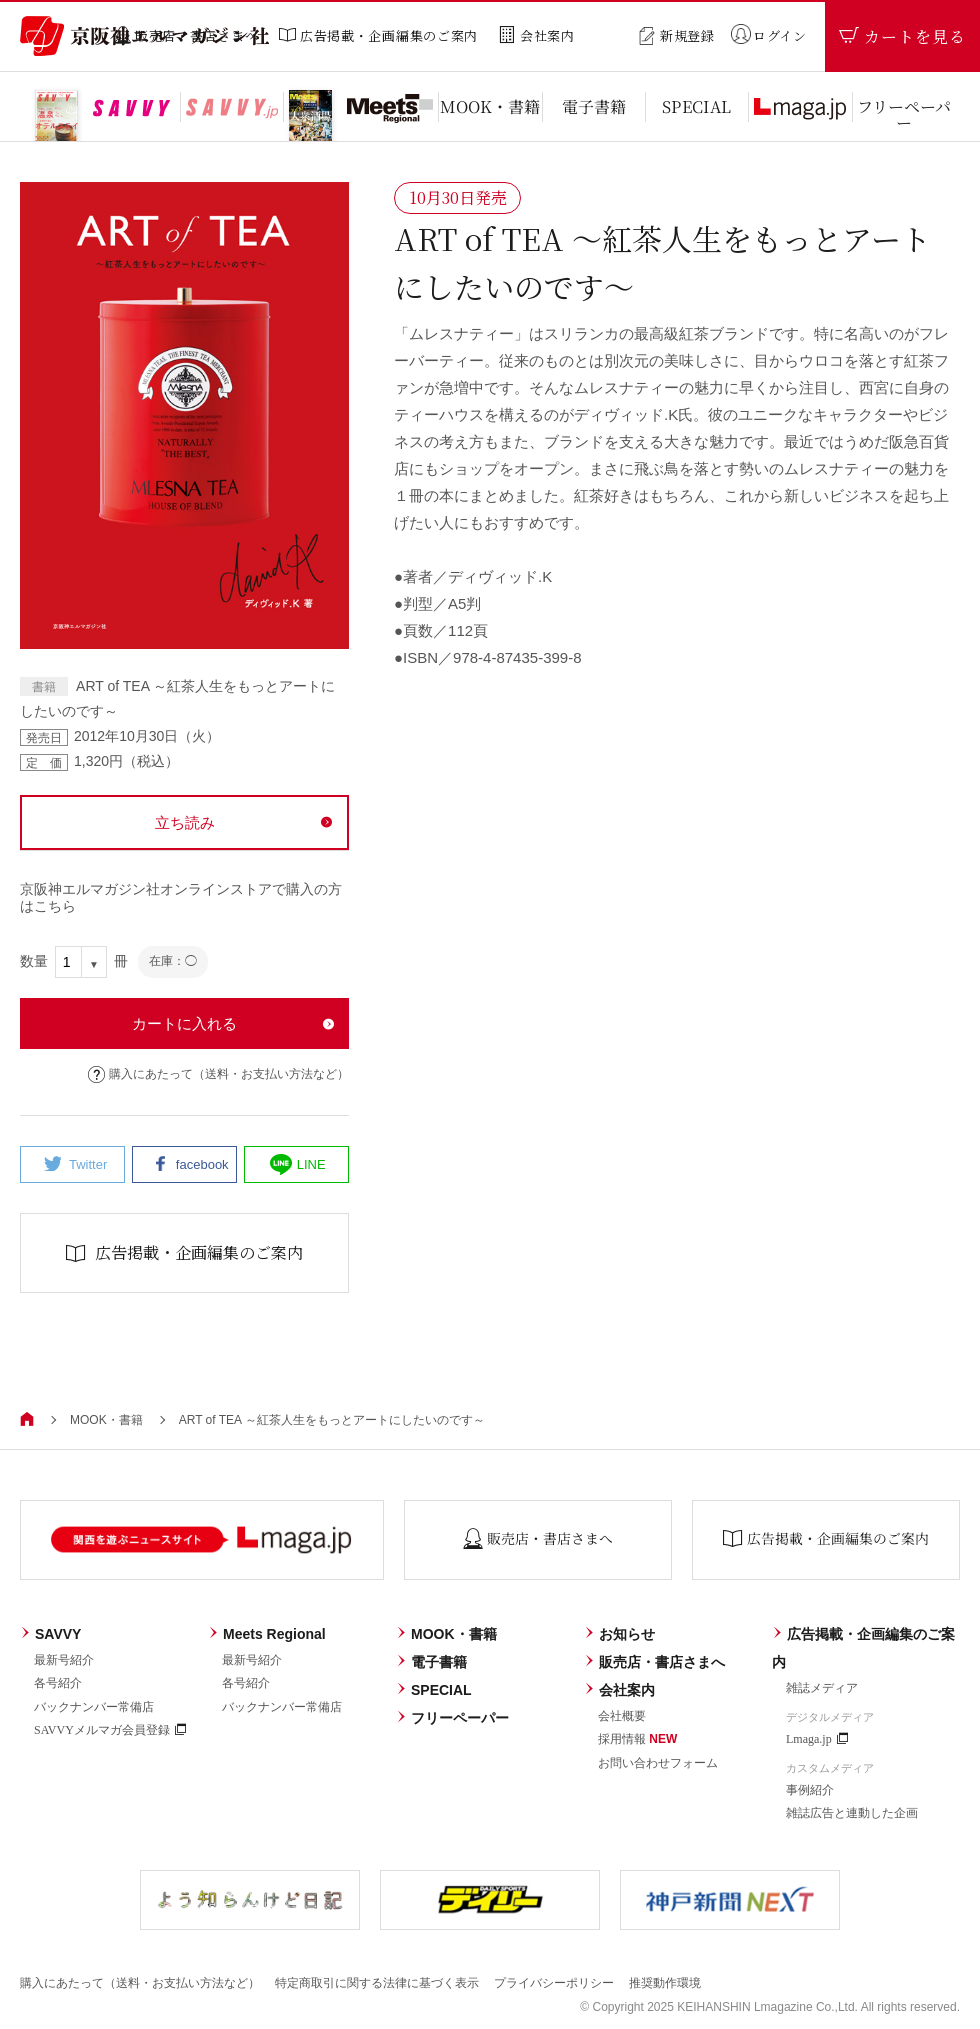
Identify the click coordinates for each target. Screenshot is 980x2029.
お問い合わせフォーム (658, 1763)
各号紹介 (58, 1683)
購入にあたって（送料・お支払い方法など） (218, 1074)
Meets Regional (267, 1634)
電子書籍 (431, 1662)
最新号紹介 (64, 1660)
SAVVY (50, 1634)
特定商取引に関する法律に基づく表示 (377, 1983)
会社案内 (619, 1690)
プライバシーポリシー (554, 1983)
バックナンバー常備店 (94, 1707)
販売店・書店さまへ (654, 1662)
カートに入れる (184, 1023)
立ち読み (185, 822)
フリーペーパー (452, 1718)
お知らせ (619, 1634)
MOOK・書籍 (106, 1420)
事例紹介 (810, 1790)
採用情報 (637, 1739)
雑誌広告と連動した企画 (852, 1813)
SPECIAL (434, 1690)
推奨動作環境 (665, 1983)
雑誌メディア (822, 1688)
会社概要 (622, 1716)
